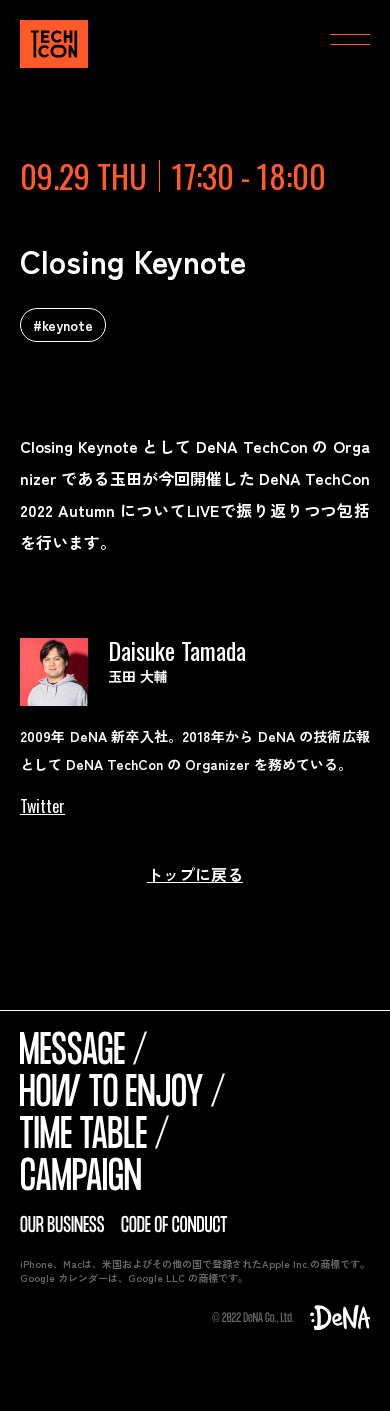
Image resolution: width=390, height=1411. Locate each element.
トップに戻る (195, 874)
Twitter (42, 806)
